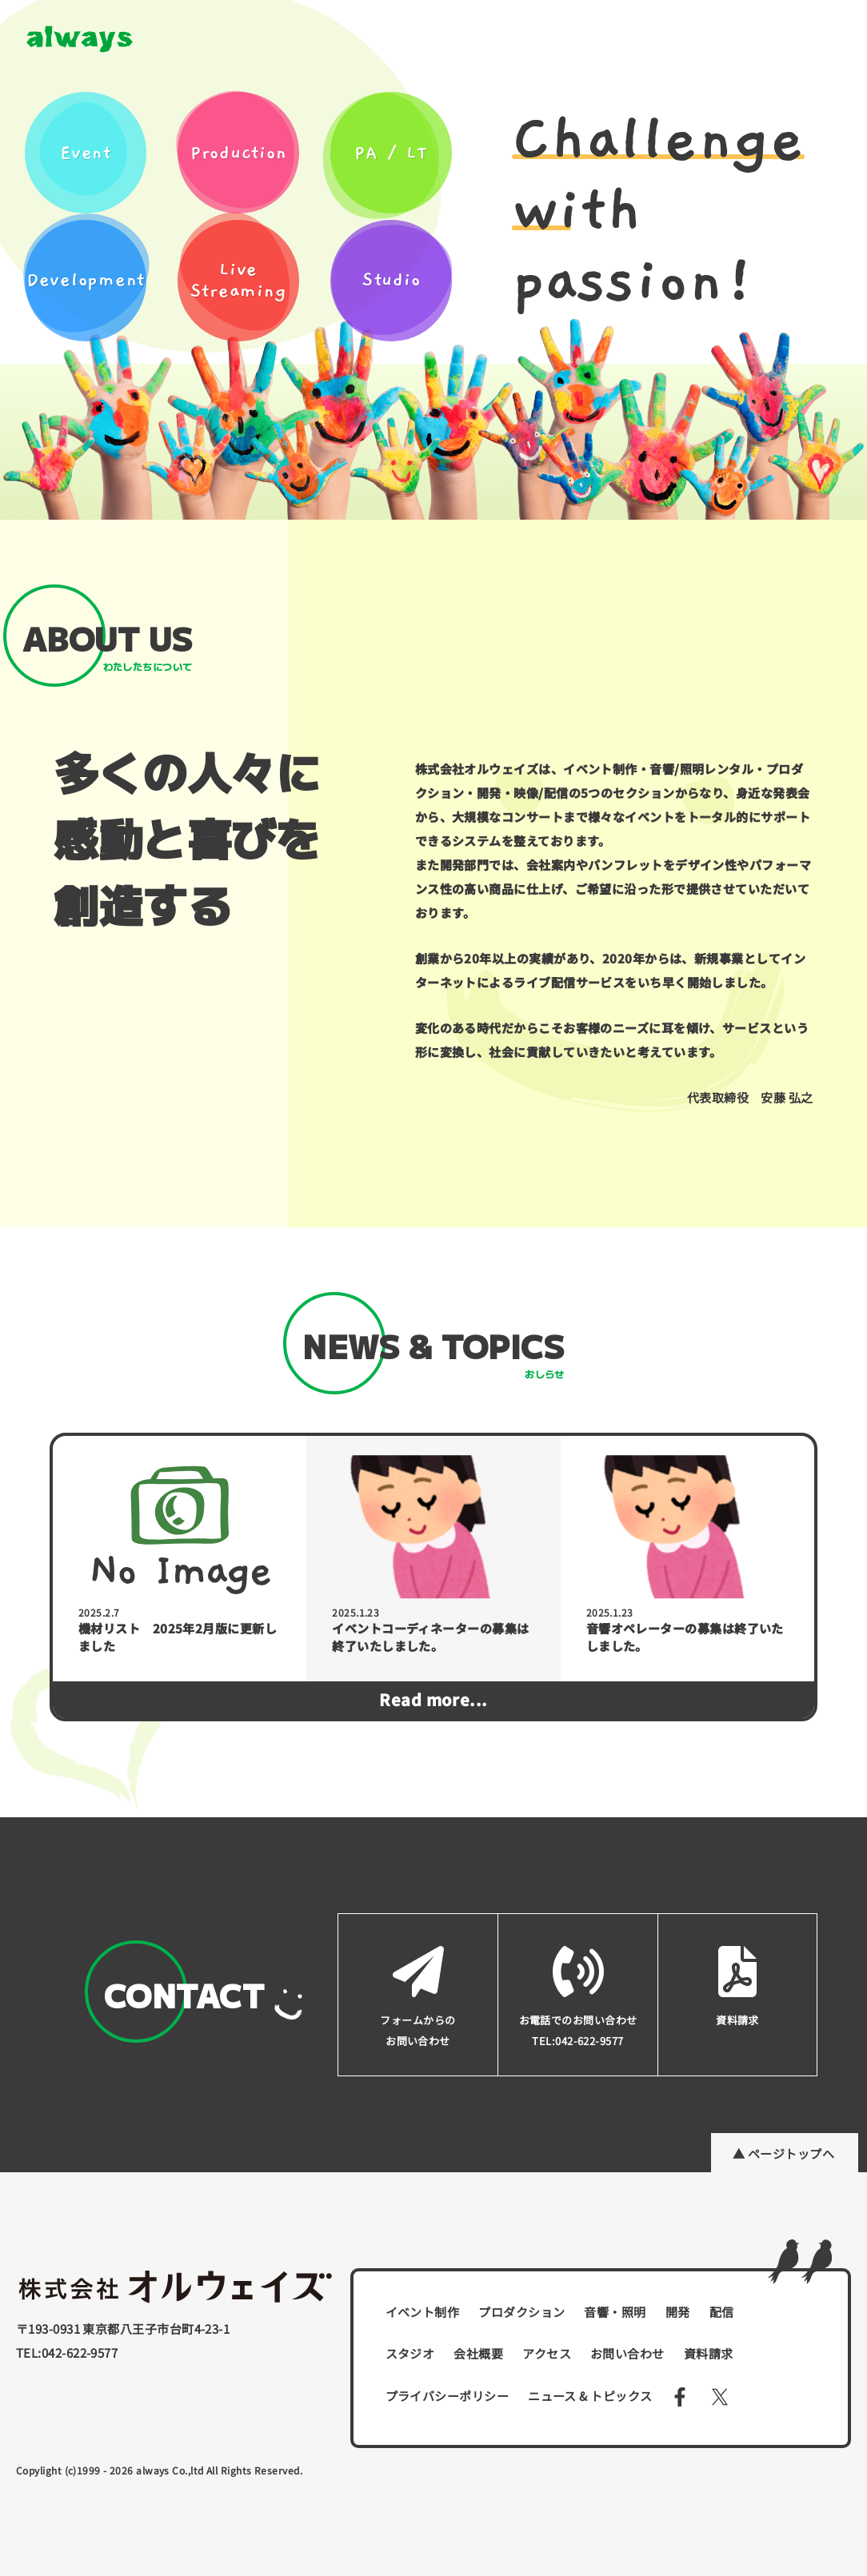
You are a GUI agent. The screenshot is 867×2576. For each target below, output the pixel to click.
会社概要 (478, 2353)
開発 (677, 2311)
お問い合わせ (627, 2353)
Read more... (433, 1699)
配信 (721, 2311)
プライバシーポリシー (447, 2395)
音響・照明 (614, 2311)
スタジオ (410, 2353)
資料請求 (708, 2353)
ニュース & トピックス (590, 2395)
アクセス (546, 2353)
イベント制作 (423, 2311)
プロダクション (521, 2311)
